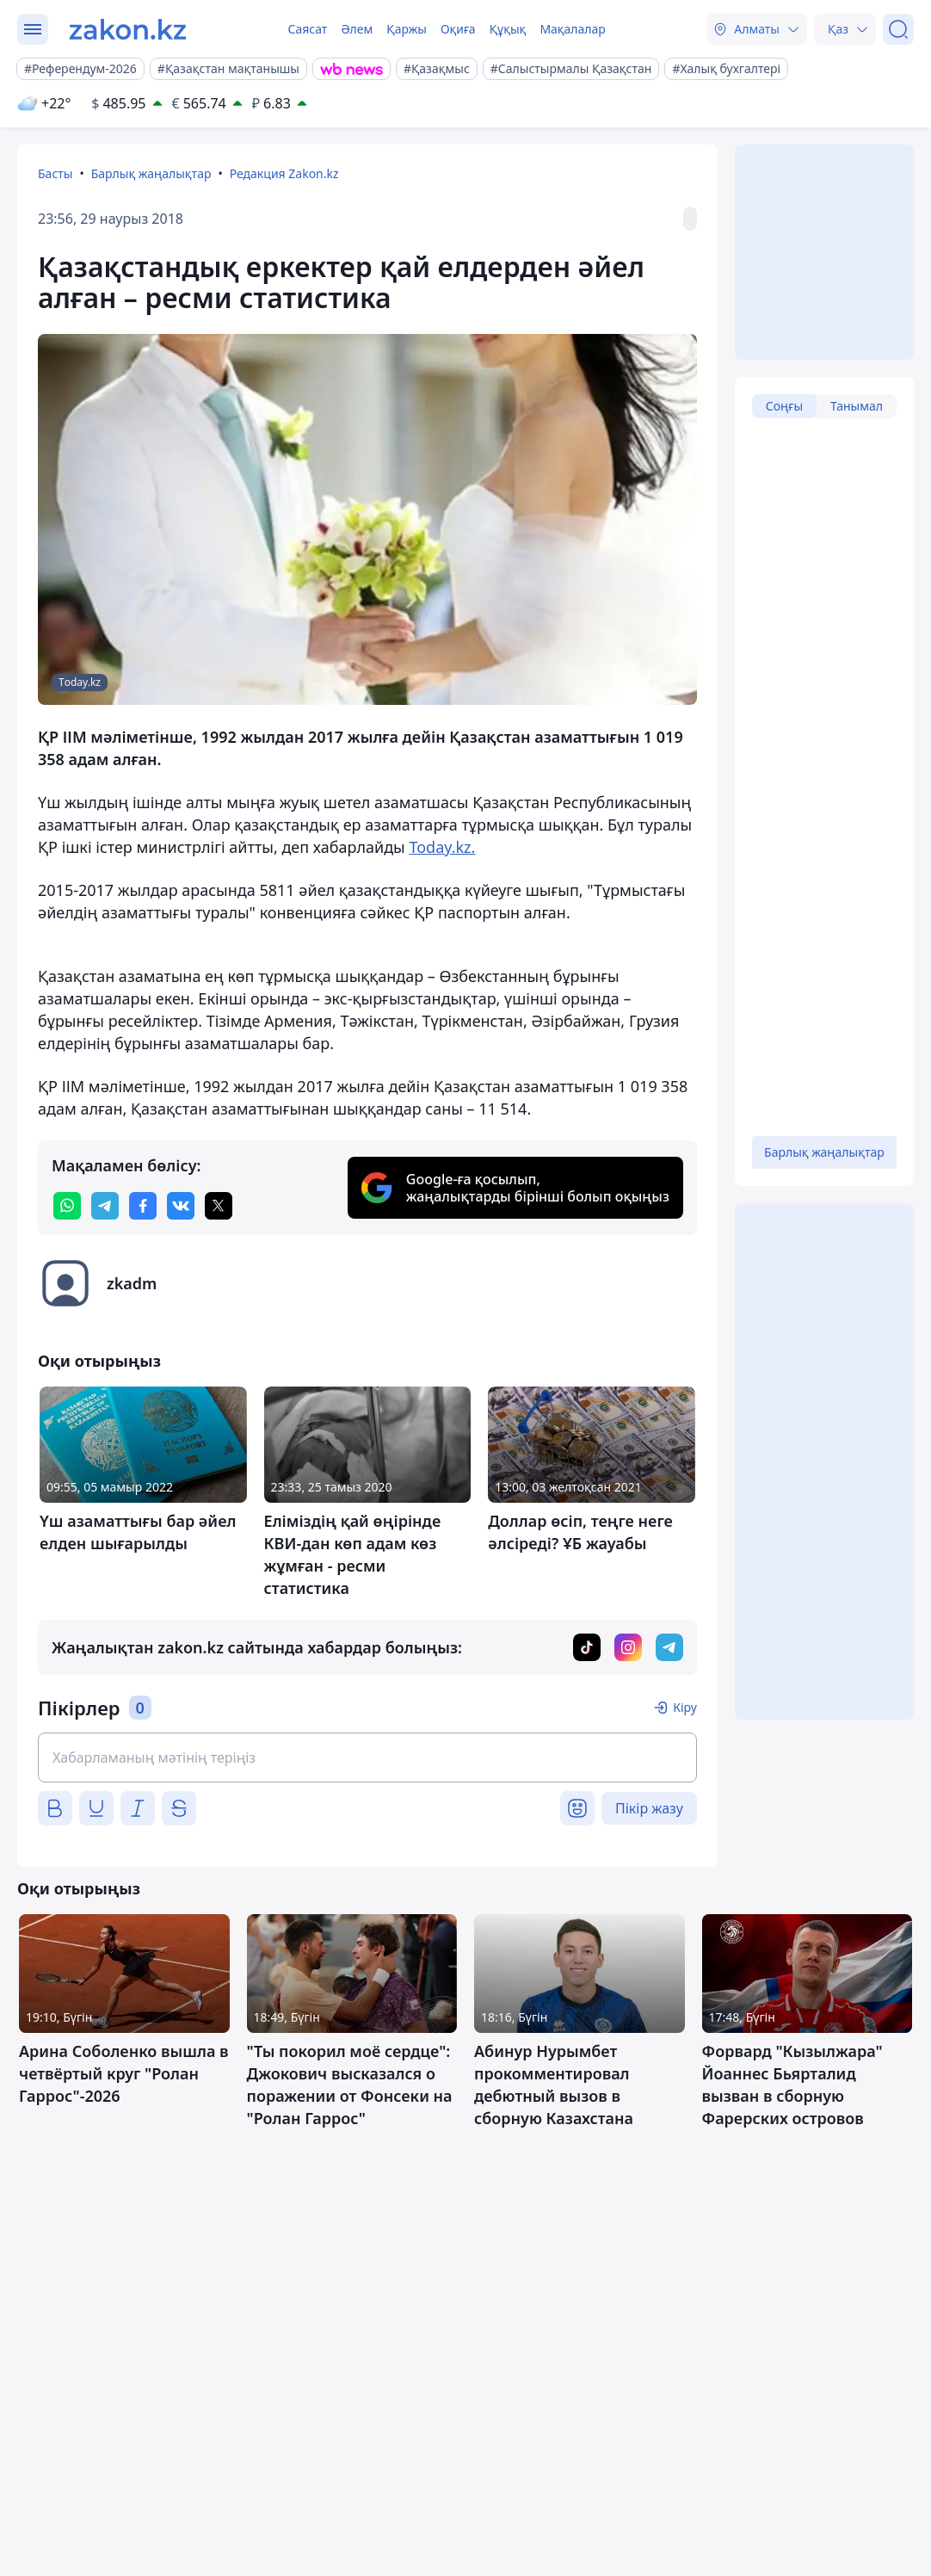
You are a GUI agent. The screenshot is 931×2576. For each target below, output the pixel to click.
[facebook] (142, 1205)
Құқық (508, 29)
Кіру (685, 1707)
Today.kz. (442, 847)
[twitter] (218, 1205)
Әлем (357, 29)
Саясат (307, 29)
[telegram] (104, 1205)
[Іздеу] (898, 29)
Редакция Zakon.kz (284, 173)
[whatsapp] (67, 1205)
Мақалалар (572, 29)
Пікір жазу (649, 1808)
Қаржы (406, 29)
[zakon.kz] (128, 29)
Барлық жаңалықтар (151, 173)
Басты (55, 173)
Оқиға (458, 29)
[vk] (180, 1205)
